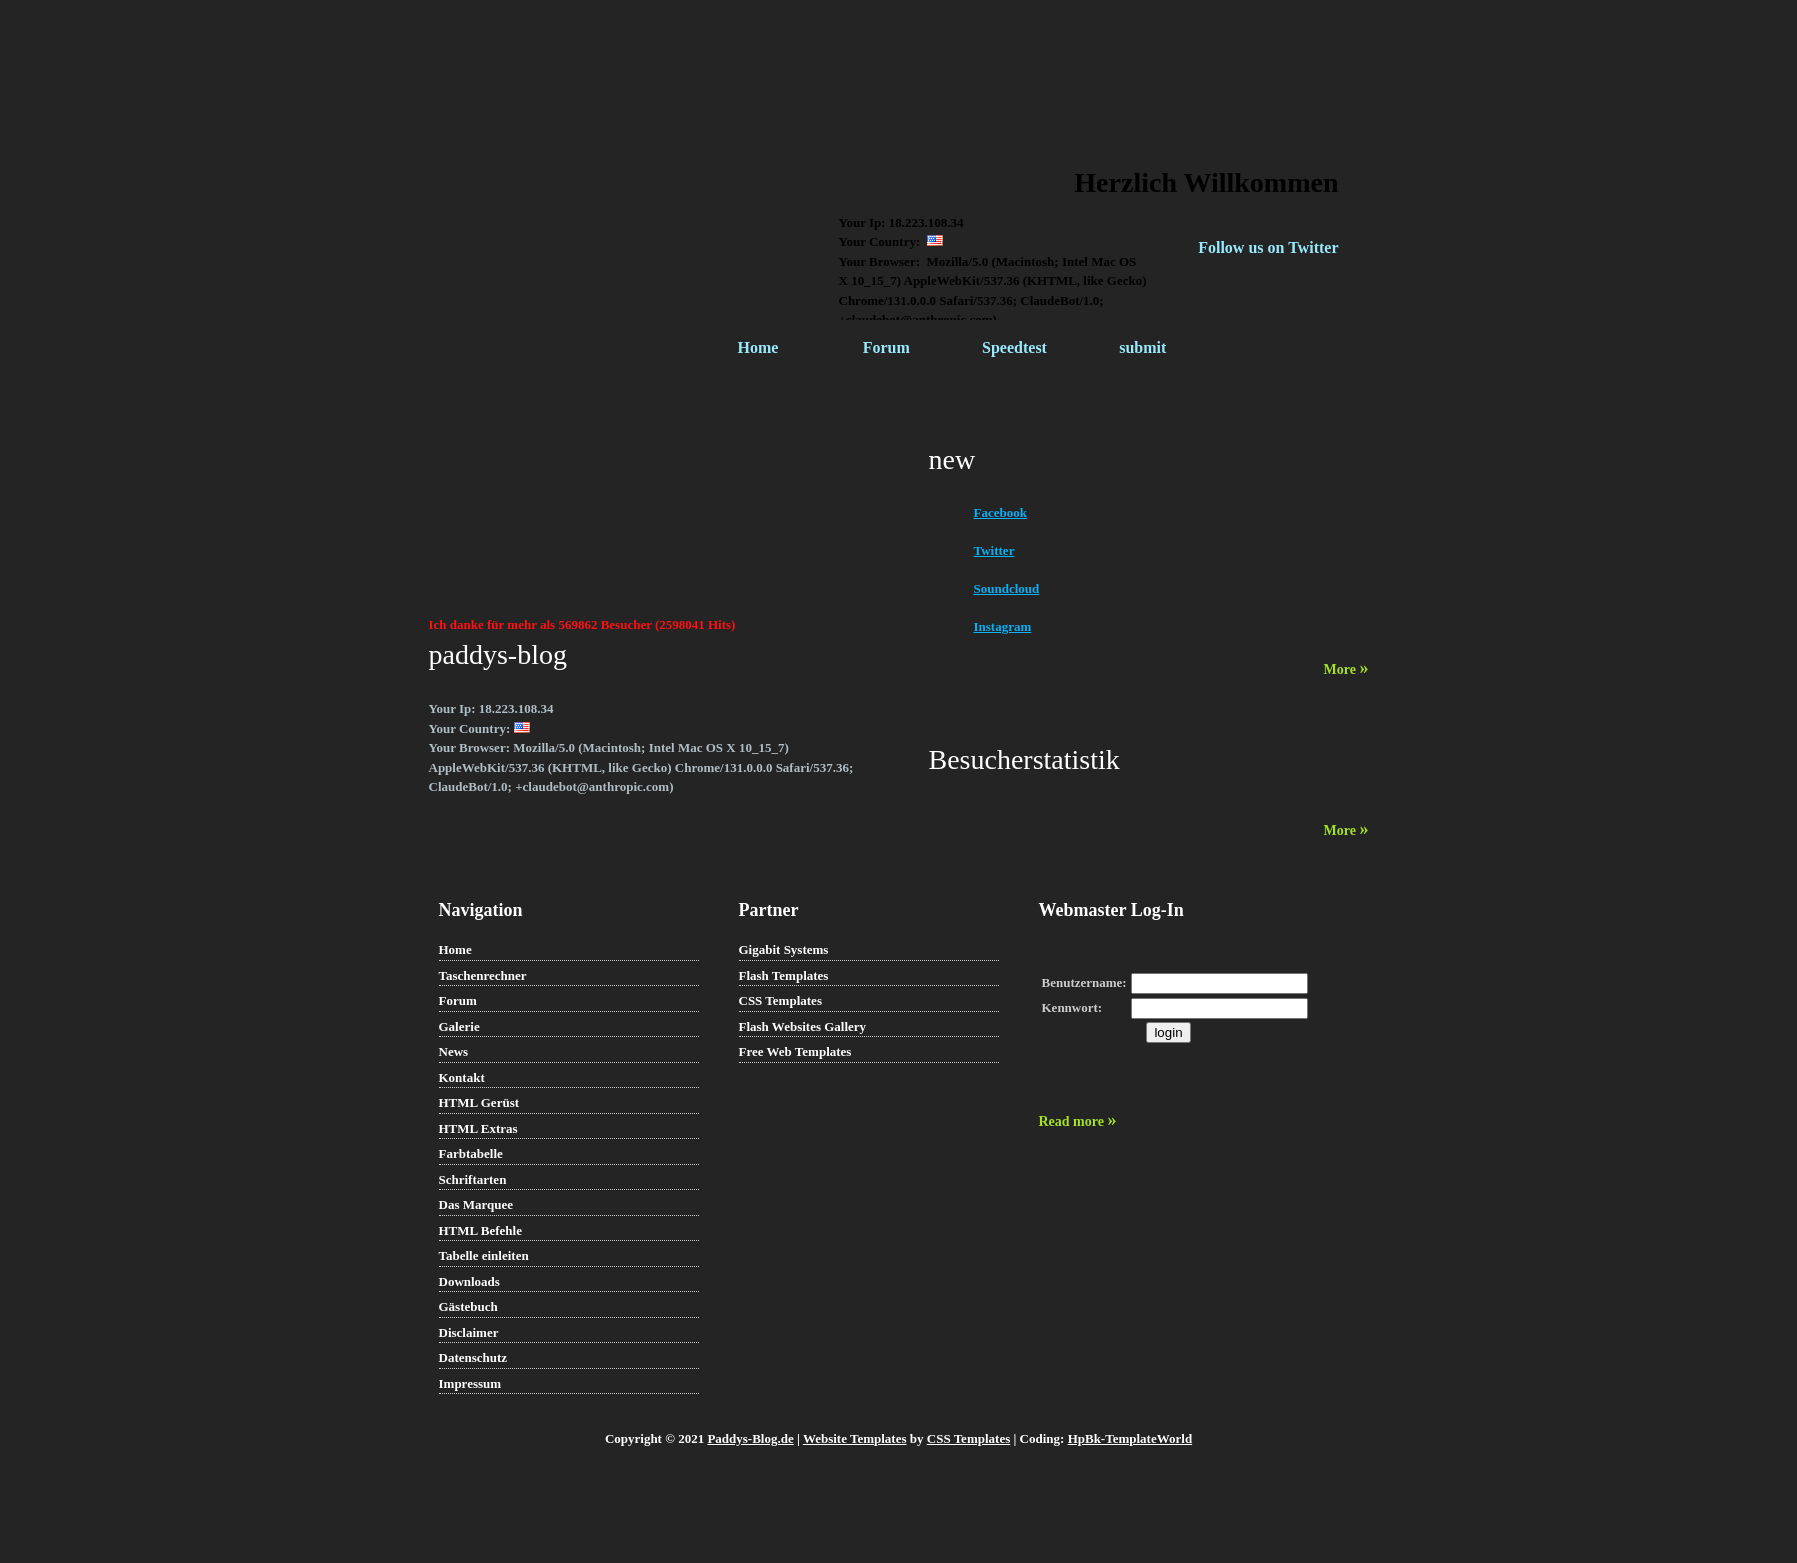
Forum (886, 347)
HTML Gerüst (479, 1102)
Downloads (469, 1281)
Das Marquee (476, 1204)
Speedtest (1014, 347)
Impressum (470, 1383)
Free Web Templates (795, 1051)
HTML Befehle (480, 1230)
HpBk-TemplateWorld (1130, 1438)
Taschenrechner (483, 975)
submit (1142, 347)
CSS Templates (780, 1000)
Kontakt (462, 1077)
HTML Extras (478, 1128)
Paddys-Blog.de (750, 1438)
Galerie (459, 1026)
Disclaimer (469, 1332)
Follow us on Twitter (1268, 247)
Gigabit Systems (784, 949)
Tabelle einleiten (484, 1255)
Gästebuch (468, 1306)
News (454, 1051)
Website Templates (855, 1438)
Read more (1078, 1121)
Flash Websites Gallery (803, 1026)
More (1346, 669)
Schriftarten (473, 1179)
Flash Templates (784, 975)
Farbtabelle (471, 1153)
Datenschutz (473, 1357)
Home (758, 347)
